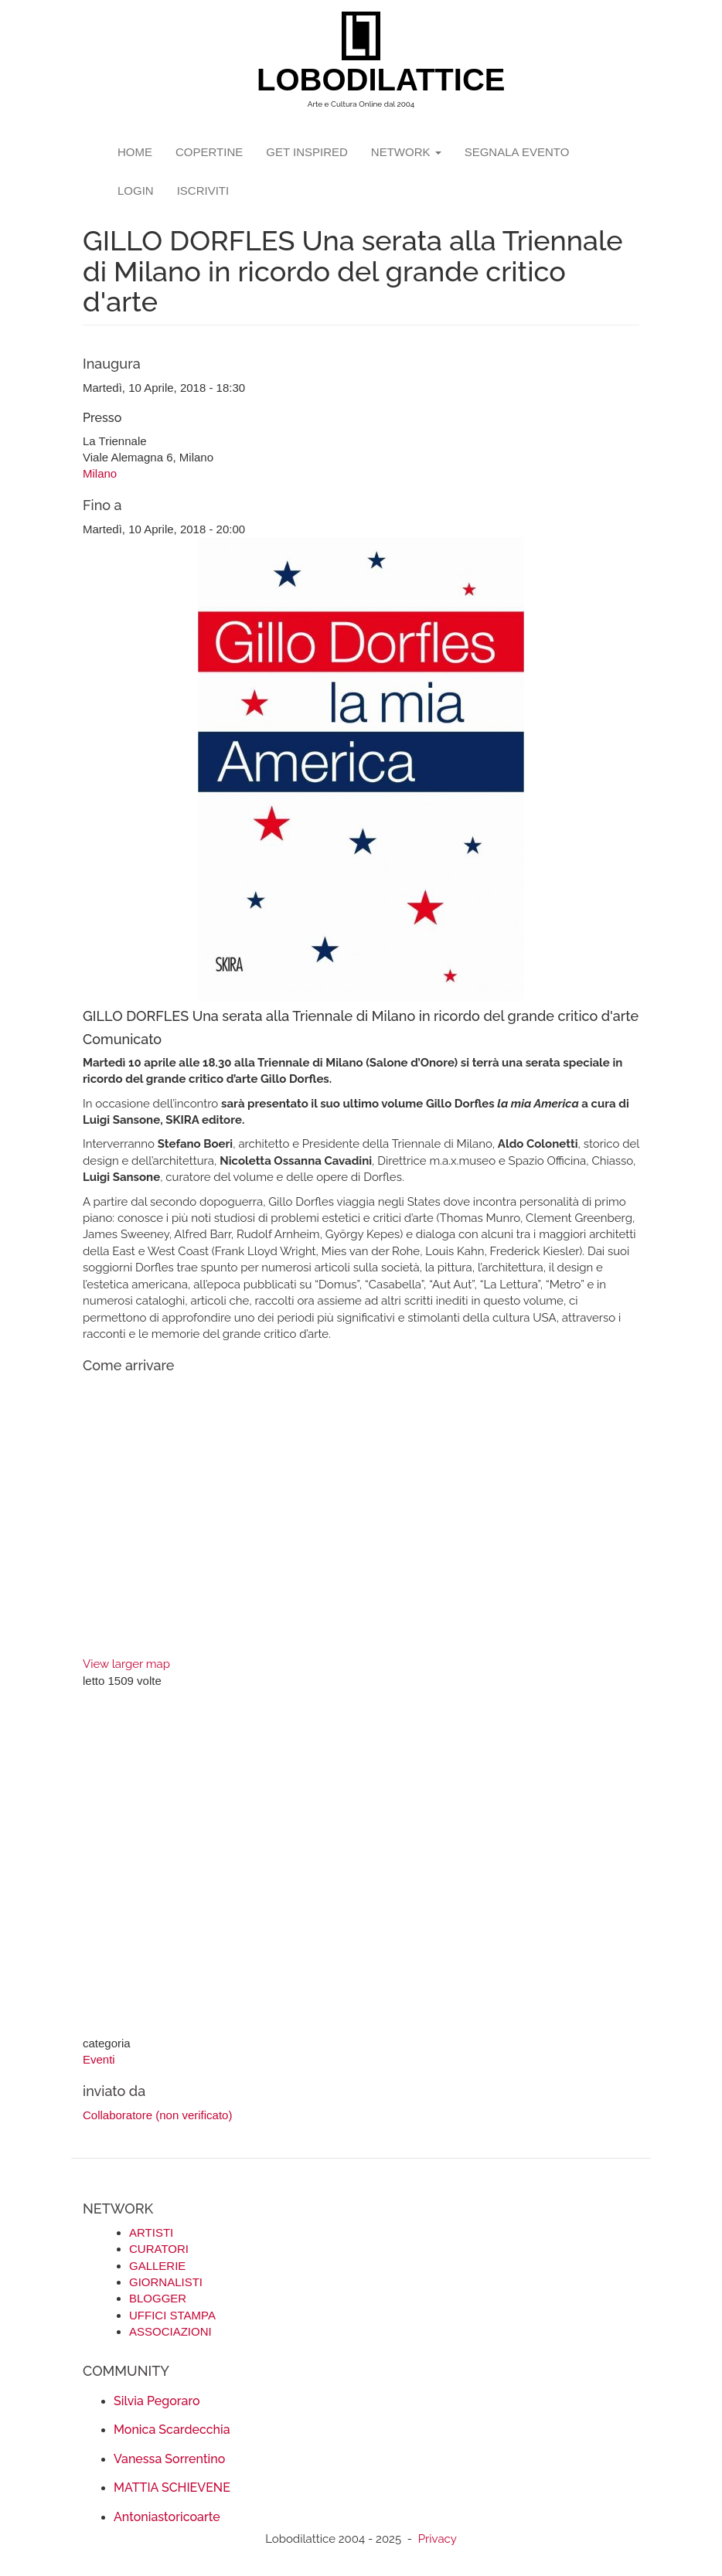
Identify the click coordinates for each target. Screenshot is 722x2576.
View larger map (126, 1664)
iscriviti (203, 190)
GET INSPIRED (307, 151)
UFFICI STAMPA (172, 2315)
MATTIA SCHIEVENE (172, 2487)
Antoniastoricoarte (167, 2517)
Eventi (99, 2059)
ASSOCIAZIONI (170, 2331)
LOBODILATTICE (367, 80)
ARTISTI (151, 2232)
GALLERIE (157, 2265)
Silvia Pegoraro (157, 2401)
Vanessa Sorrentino (169, 2459)
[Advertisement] (361, 1863)
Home (134, 151)
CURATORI (159, 2248)
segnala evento (517, 151)
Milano (100, 473)
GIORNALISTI (166, 2281)
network (406, 151)
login (135, 190)
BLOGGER (157, 2298)
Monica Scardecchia (172, 2429)
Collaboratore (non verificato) (157, 2115)
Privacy (437, 2539)
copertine (209, 151)
